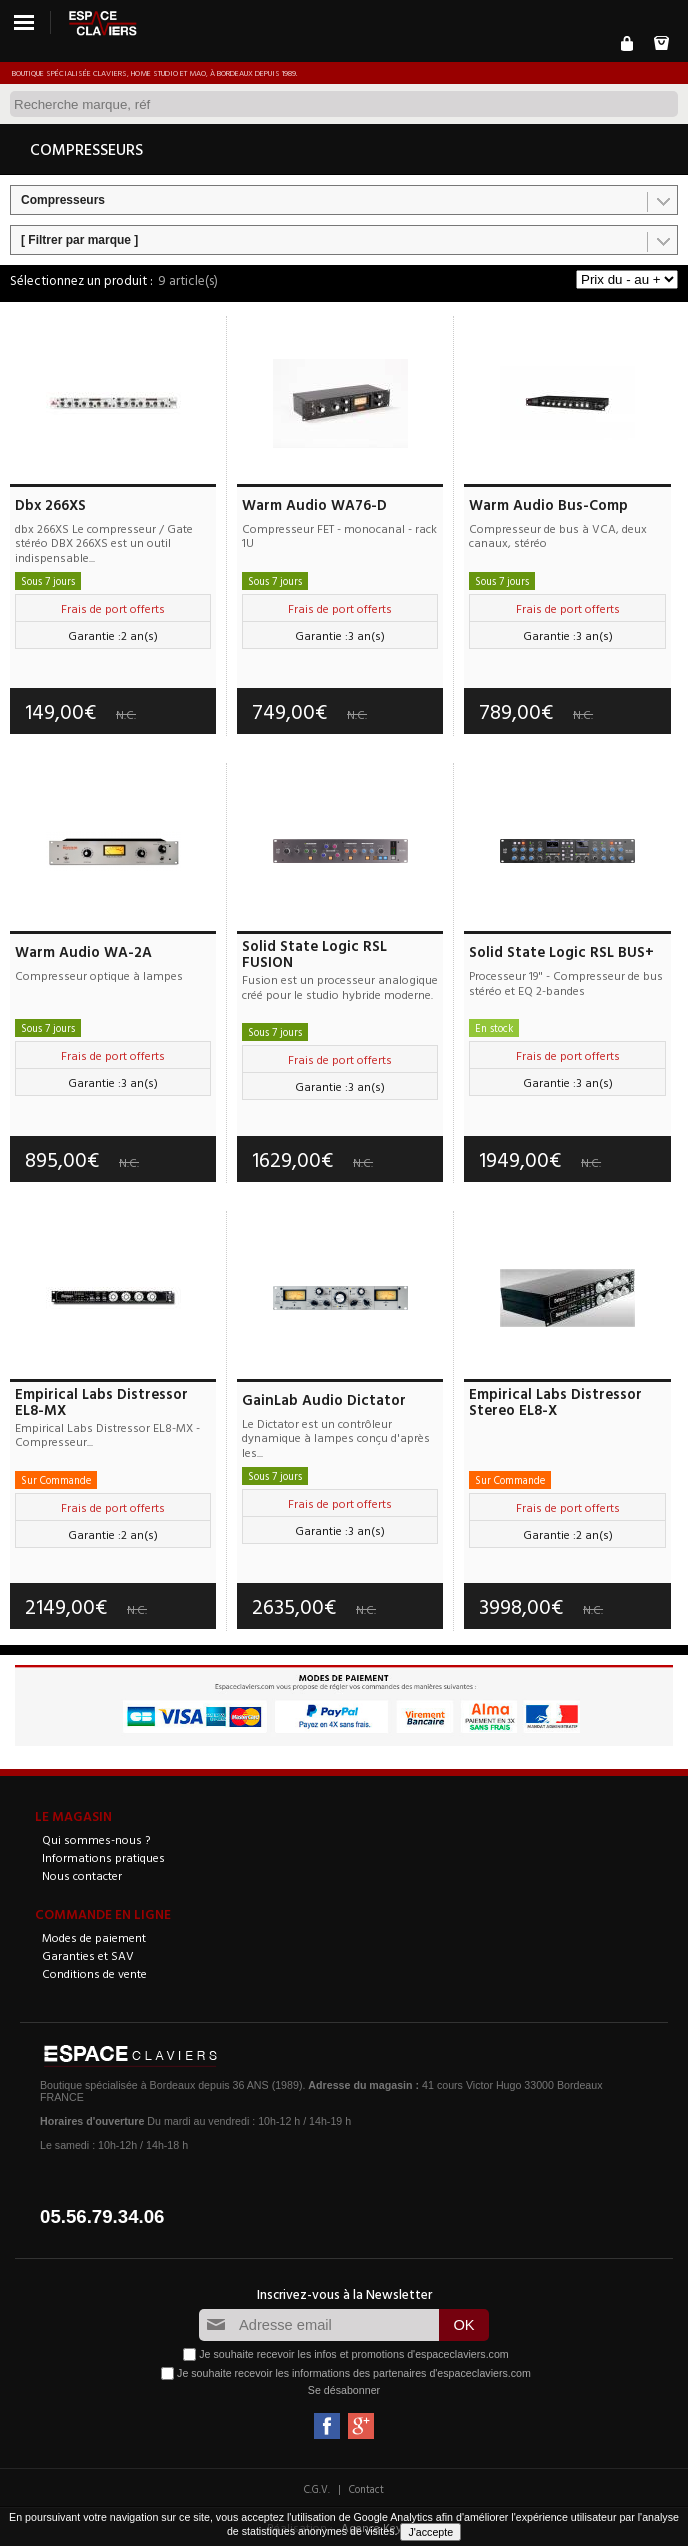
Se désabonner (344, 2390)
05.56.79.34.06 (102, 2216)
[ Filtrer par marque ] (79, 240)
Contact (366, 2489)
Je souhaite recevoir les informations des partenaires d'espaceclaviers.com (354, 2373)
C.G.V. (317, 2489)
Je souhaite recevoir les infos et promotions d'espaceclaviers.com (353, 2354)
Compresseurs (63, 200)
